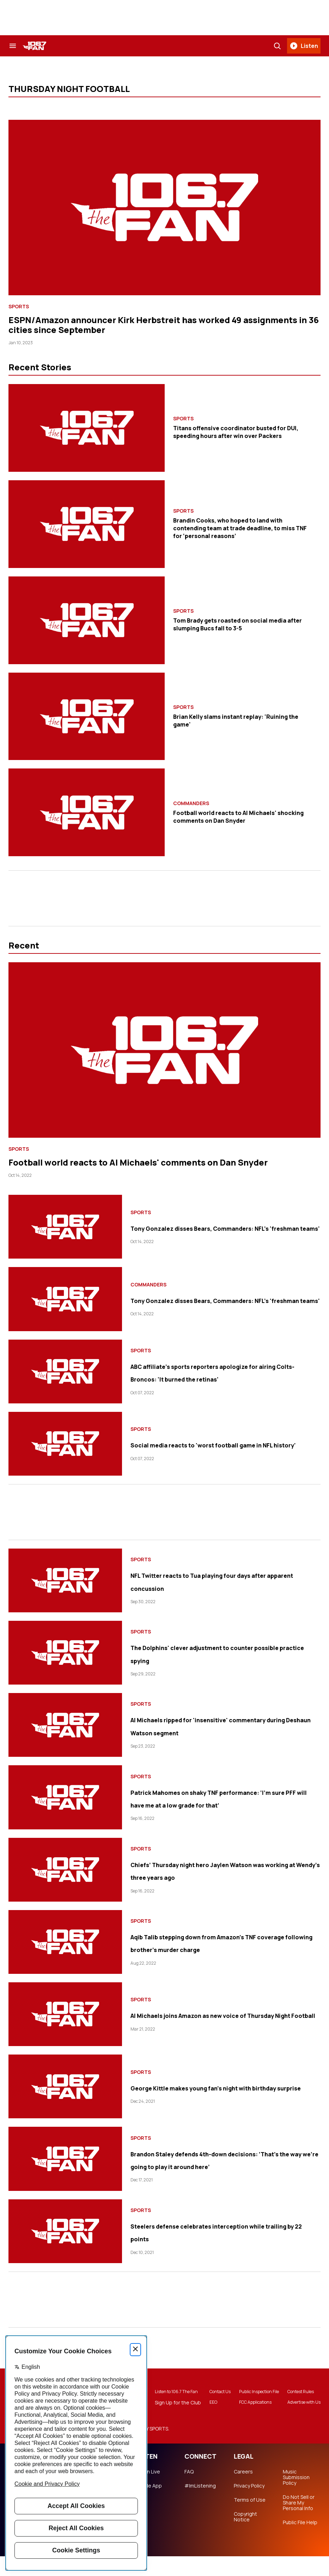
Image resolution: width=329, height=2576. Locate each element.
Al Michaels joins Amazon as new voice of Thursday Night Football (223, 2014)
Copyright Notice (245, 2536)
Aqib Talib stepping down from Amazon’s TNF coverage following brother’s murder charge (223, 1942)
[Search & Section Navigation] (12, 46)
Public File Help (300, 2542)
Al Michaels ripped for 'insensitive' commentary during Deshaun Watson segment (215, 1725)
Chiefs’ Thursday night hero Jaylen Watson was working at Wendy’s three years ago (216, 1870)
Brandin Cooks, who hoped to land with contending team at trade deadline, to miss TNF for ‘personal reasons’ (240, 528)
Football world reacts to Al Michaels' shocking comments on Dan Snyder (238, 816)
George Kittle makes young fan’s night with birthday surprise (217, 2086)
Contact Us (207, 2401)
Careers (243, 2491)
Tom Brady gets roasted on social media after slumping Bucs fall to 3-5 (237, 624)
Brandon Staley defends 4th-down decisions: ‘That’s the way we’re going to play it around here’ (222, 2159)
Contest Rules (300, 2399)
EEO (202, 2416)
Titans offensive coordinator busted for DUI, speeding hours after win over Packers (235, 432)
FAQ (189, 2491)
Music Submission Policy (296, 2497)
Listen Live (147, 2491)
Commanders (191, 803)
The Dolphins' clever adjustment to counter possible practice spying (210, 1653)
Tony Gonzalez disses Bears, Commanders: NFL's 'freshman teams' (216, 1227)
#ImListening (200, 2505)
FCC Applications (250, 2416)
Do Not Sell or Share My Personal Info (299, 2522)
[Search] (277, 46)
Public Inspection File (250, 2401)
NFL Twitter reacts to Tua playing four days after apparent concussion (215, 1580)
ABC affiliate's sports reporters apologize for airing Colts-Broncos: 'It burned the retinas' (224, 1372)
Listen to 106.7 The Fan (162, 2401)
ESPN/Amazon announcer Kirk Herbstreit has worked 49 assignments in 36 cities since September (163, 324)
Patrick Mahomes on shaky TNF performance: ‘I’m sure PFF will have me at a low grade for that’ (220, 1797)
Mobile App (148, 2505)
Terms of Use (250, 2519)
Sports (18, 306)
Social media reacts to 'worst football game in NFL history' (215, 1444)
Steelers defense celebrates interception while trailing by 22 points (224, 2231)
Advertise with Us (300, 2413)
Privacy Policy (249, 2505)
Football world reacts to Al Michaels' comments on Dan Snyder (138, 1162)
